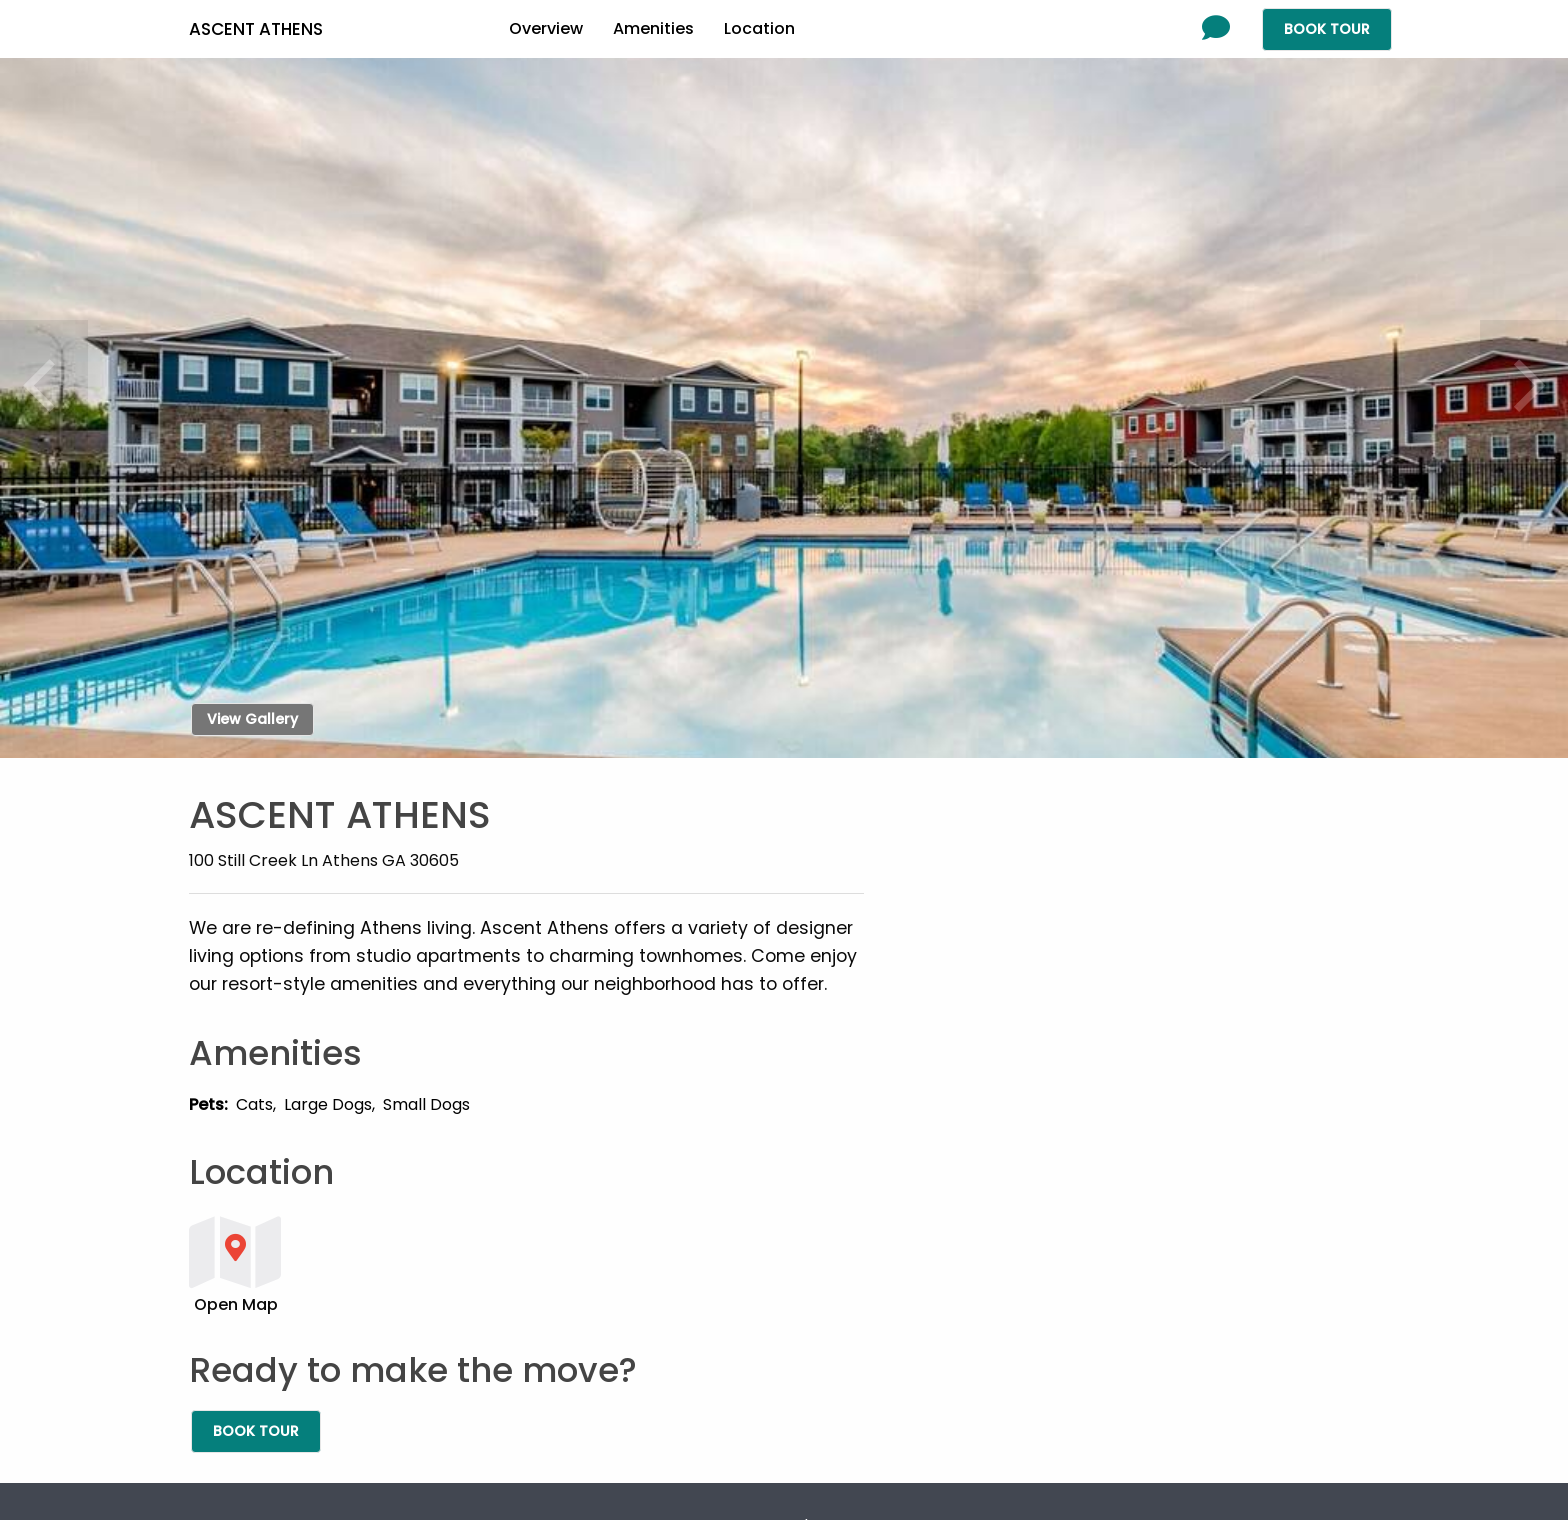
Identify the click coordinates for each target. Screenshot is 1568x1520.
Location (759, 28)
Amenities (653, 28)
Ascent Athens (256, 29)
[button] (526, 1263)
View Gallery (252, 719)
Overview (546, 28)
